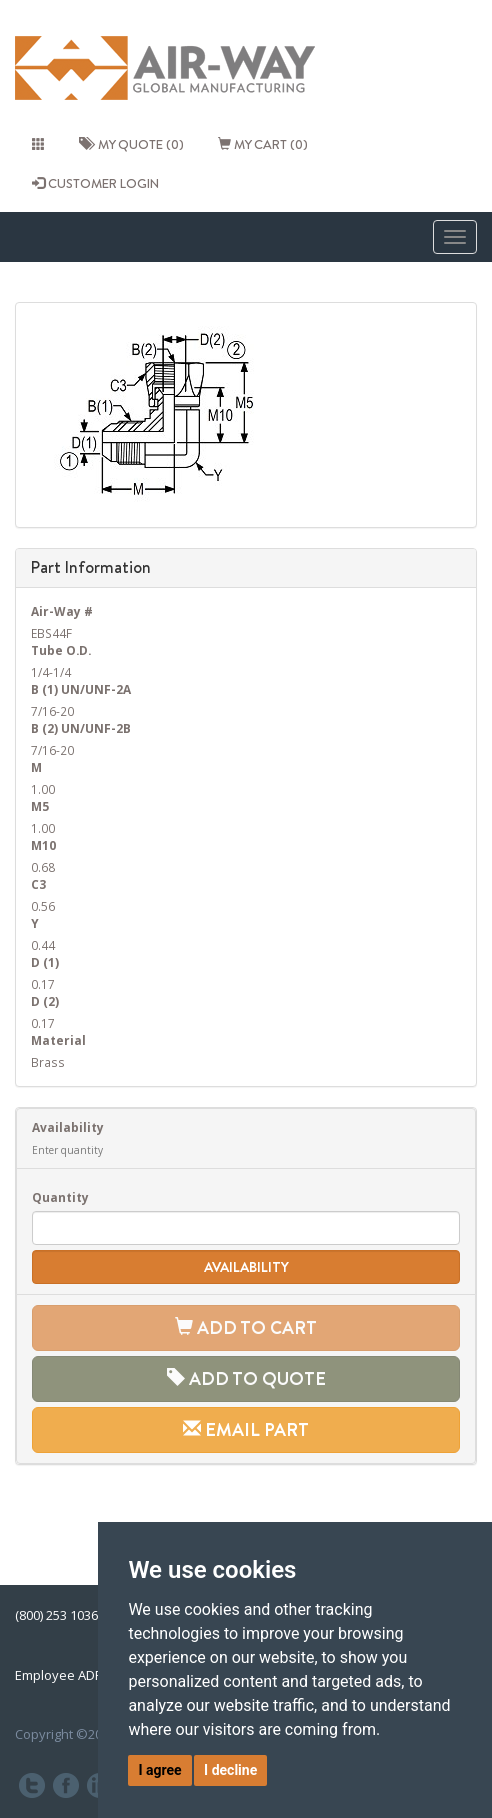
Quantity (60, 1197)
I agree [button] (159, 1770)
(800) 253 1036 (56, 1615)
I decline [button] (230, 1770)
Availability (68, 1127)
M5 (40, 806)
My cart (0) (263, 144)
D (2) (45, 1001)
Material (58, 1040)
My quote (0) (131, 144)
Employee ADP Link (72, 1675)
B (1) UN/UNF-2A (81, 689)
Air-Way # (62, 611)
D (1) (45, 962)
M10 (43, 845)
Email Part (246, 1429)
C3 (38, 884)
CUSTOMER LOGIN (95, 183)
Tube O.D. (61, 650)
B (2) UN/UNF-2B (81, 728)
